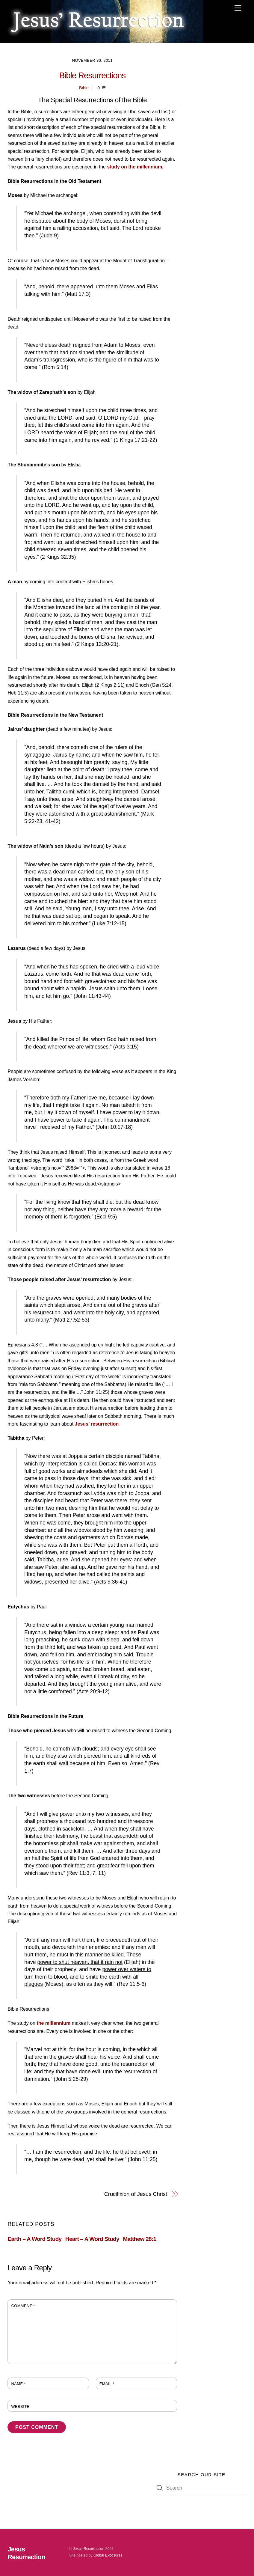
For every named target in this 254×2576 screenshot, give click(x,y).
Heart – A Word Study (92, 2239)
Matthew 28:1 (139, 2239)
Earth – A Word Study (34, 2239)
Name (18, 2383)
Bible (84, 87)
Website (20, 2406)
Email (106, 2383)
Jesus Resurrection (89, 2549)
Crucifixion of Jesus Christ (135, 2194)
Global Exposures (108, 2555)
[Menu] (238, 8)
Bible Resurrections (92, 75)
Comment (23, 2306)
